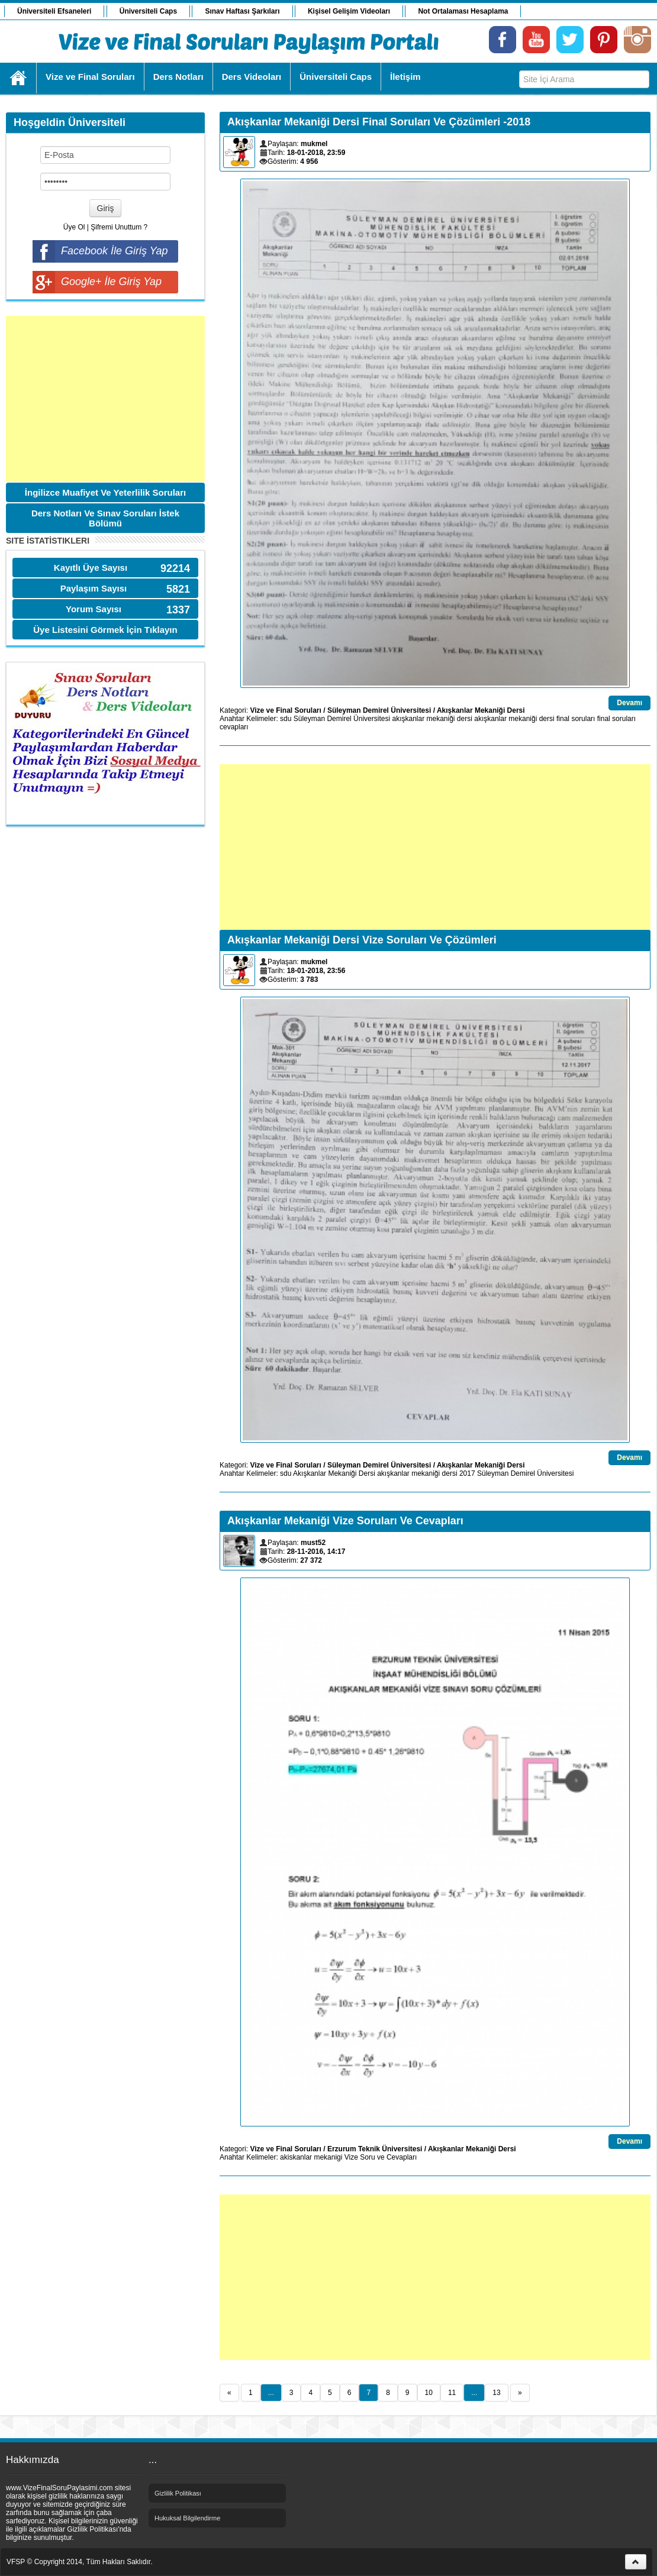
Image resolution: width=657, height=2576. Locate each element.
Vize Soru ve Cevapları (380, 2157)
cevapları (234, 727)
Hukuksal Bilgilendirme (187, 2518)
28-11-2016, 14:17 (316, 1551)
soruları (583, 719)
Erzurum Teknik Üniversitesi (375, 2149)
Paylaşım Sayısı (93, 588)
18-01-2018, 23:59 (316, 152)
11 (452, 2392)
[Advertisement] (105, 398)
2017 (467, 1473)
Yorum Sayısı (93, 609)
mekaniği (522, 719)
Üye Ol (74, 227)
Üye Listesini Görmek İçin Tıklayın (105, 630)
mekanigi (328, 2157)
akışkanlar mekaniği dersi (432, 719)
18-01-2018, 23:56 (316, 971)
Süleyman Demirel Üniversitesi (379, 710)
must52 (313, 1543)
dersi (547, 719)
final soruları (616, 719)
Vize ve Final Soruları (285, 710)
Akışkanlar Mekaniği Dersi (481, 710)
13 (496, 2392)
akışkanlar (490, 719)
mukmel (314, 144)
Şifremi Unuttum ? (119, 227)
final (562, 719)
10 (429, 2392)
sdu (285, 719)
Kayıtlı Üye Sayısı (90, 568)
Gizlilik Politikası (177, 2493)
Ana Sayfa (19, 78)
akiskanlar (296, 2157)
